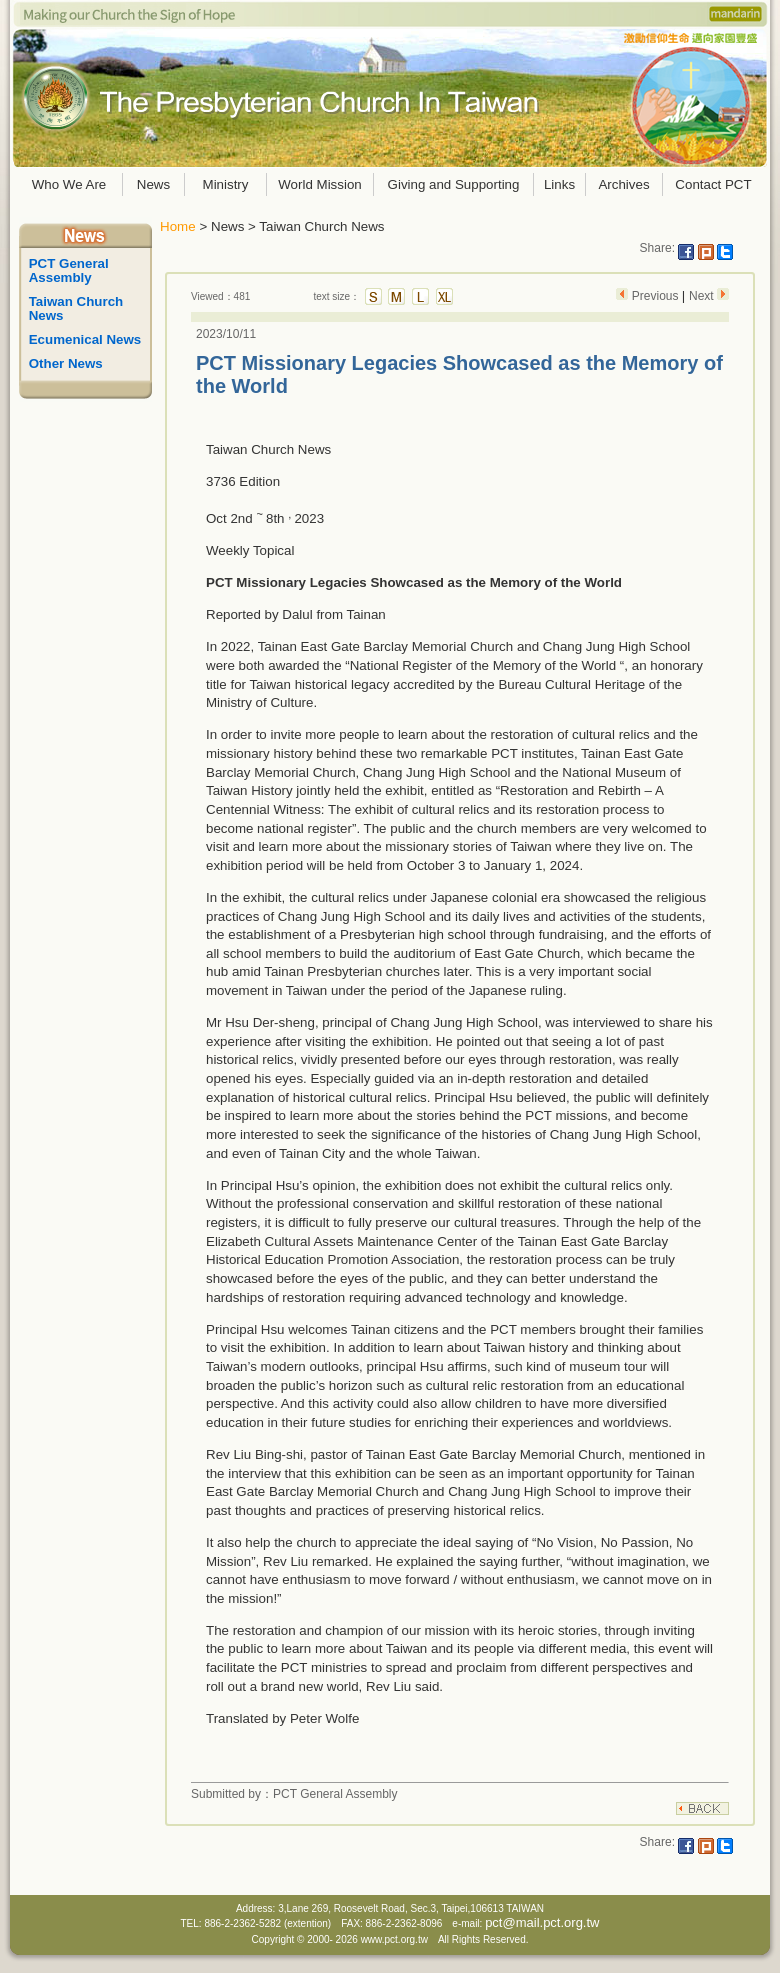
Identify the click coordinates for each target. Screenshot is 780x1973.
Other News (66, 363)
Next (703, 296)
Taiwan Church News (78, 308)
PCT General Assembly (71, 270)
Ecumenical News (85, 339)
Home (178, 226)
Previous (654, 296)
